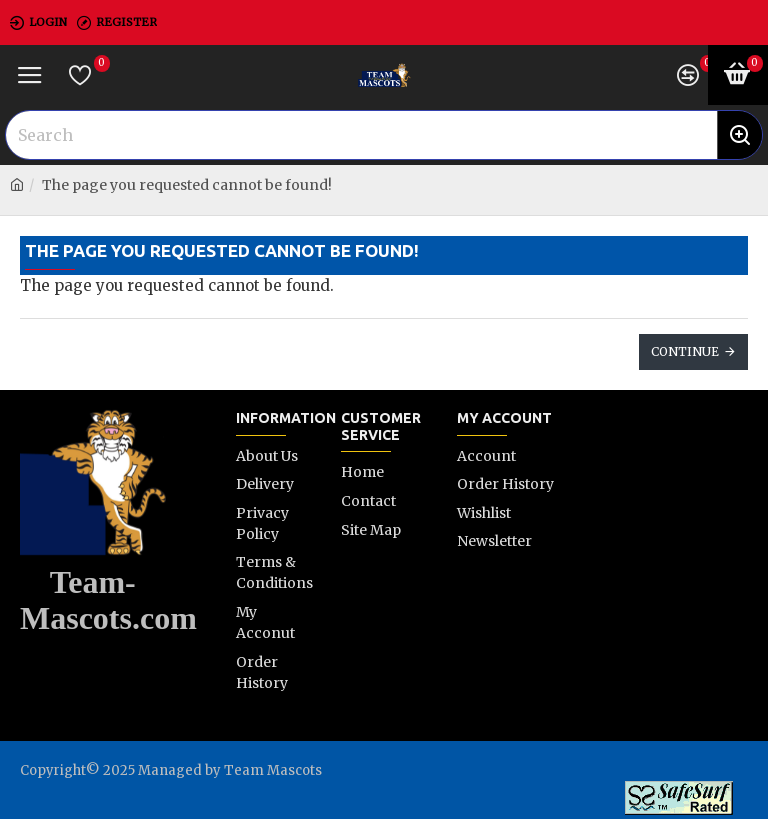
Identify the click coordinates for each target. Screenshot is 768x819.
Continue (685, 351)
